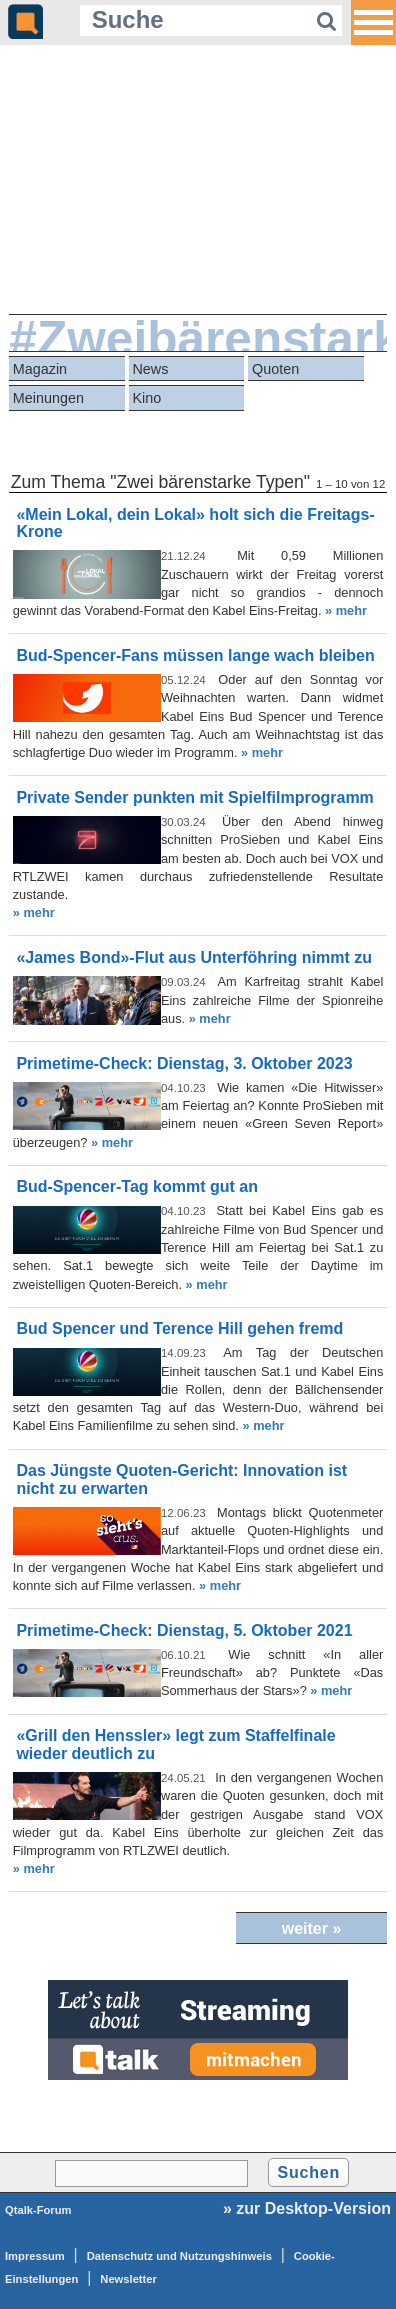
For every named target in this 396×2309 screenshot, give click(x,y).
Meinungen (48, 398)
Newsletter (128, 2279)
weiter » (312, 1928)
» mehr (346, 610)
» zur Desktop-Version (307, 2208)
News (150, 369)
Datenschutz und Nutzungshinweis (179, 2256)
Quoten (275, 369)
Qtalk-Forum (38, 2210)
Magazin (40, 369)
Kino (146, 398)
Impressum (35, 2256)
